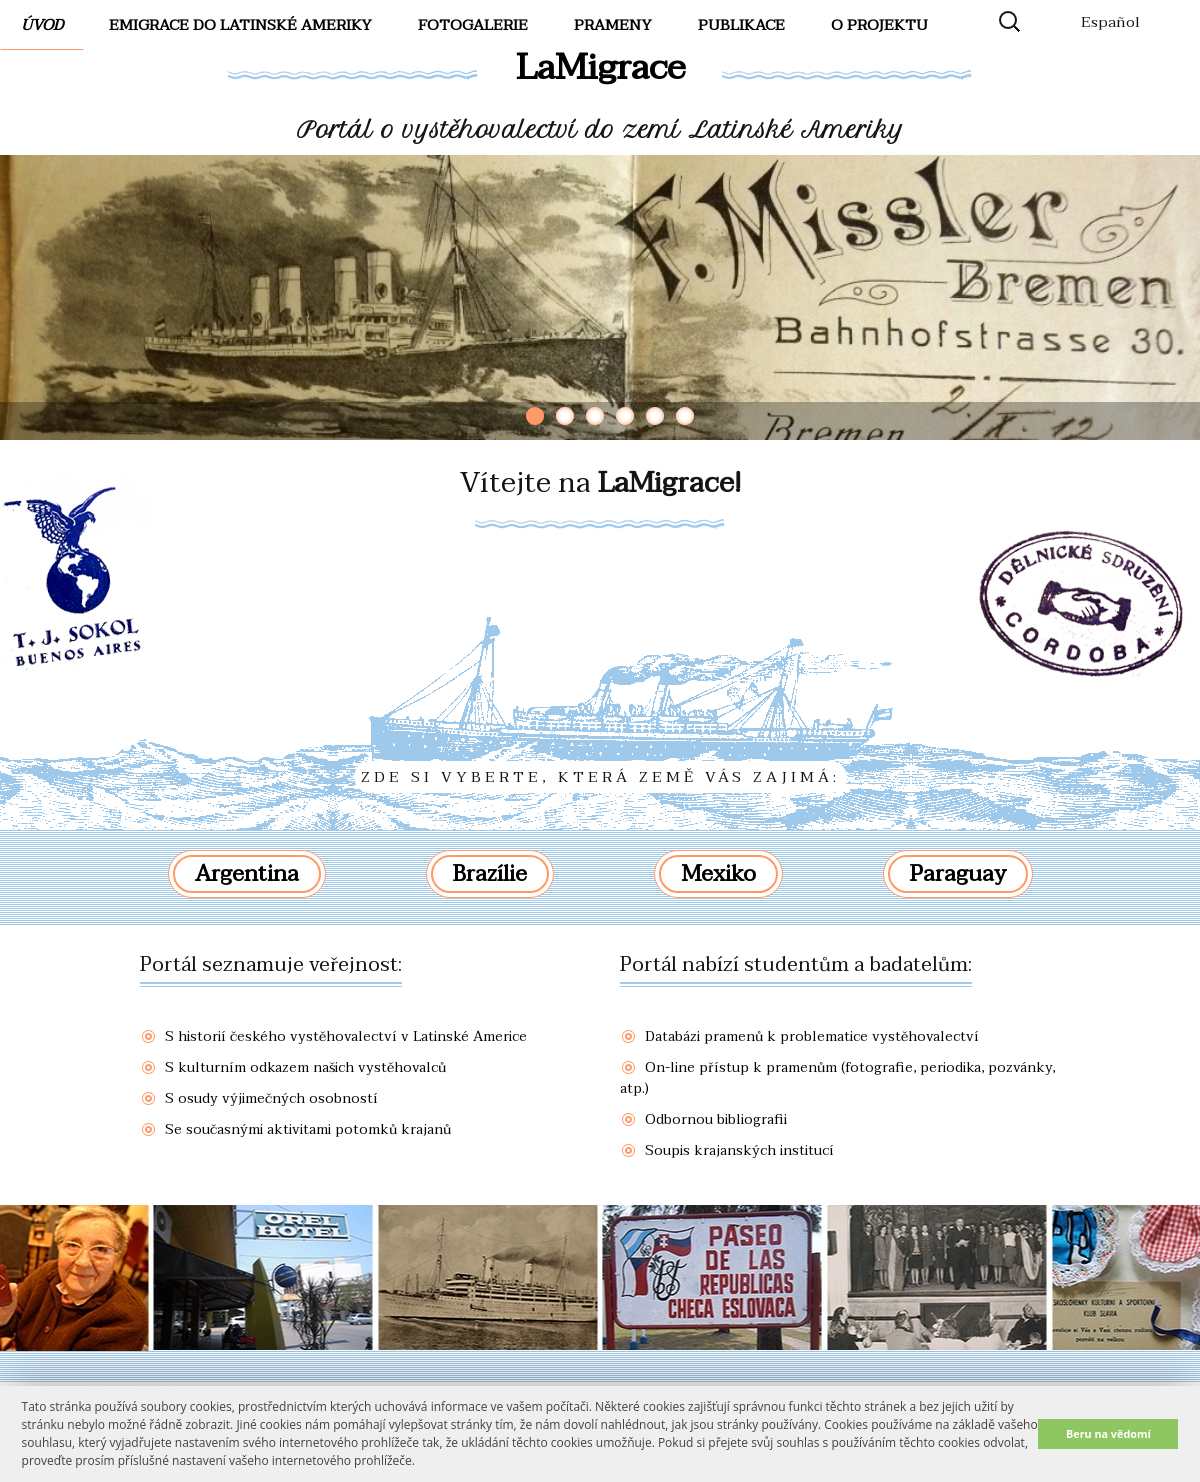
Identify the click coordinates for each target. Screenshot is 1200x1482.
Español (1110, 22)
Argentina (247, 874)
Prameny (613, 25)
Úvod (42, 25)
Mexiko (718, 874)
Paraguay (958, 874)
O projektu (879, 25)
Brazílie (490, 874)
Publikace (741, 25)
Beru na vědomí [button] (1108, 1433)
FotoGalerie (473, 25)
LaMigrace (600, 67)
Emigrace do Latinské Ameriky (240, 25)
